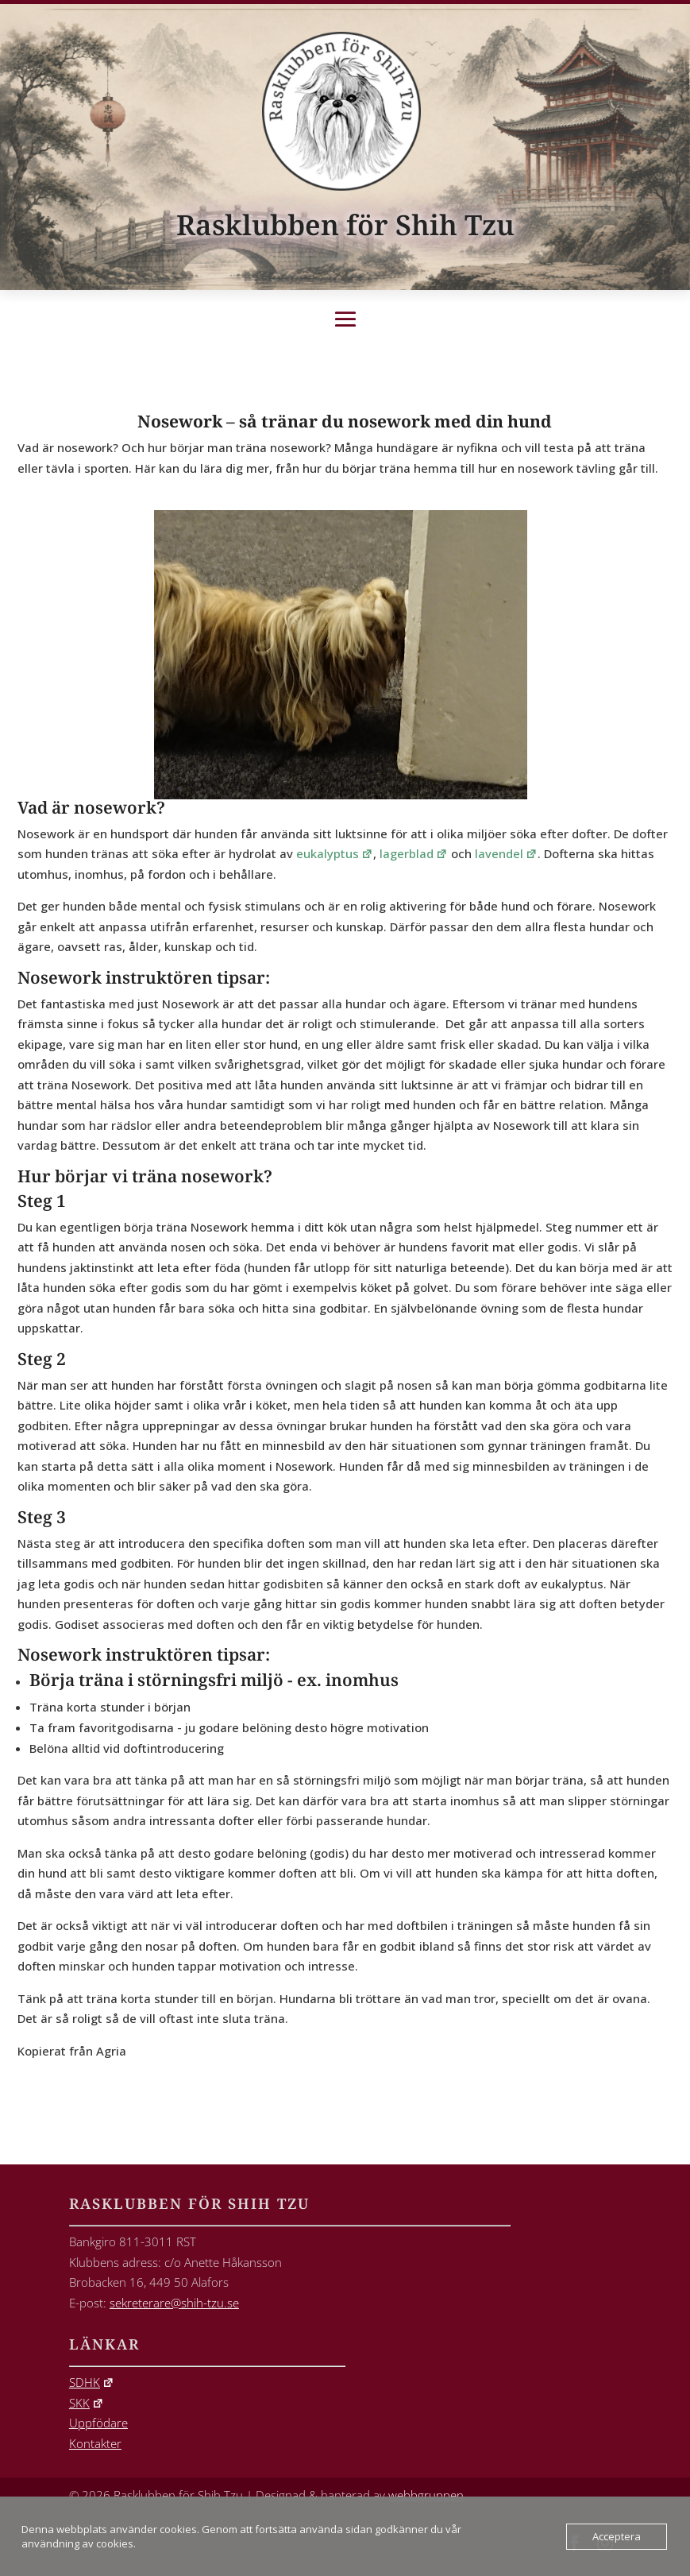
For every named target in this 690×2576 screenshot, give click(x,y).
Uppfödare (98, 2423)
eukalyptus (334, 853)
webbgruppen (426, 2495)
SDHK (91, 2382)
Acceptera (616, 2536)
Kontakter (95, 2443)
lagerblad (414, 853)
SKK (86, 2403)
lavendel (506, 853)
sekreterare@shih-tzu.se (174, 2303)
